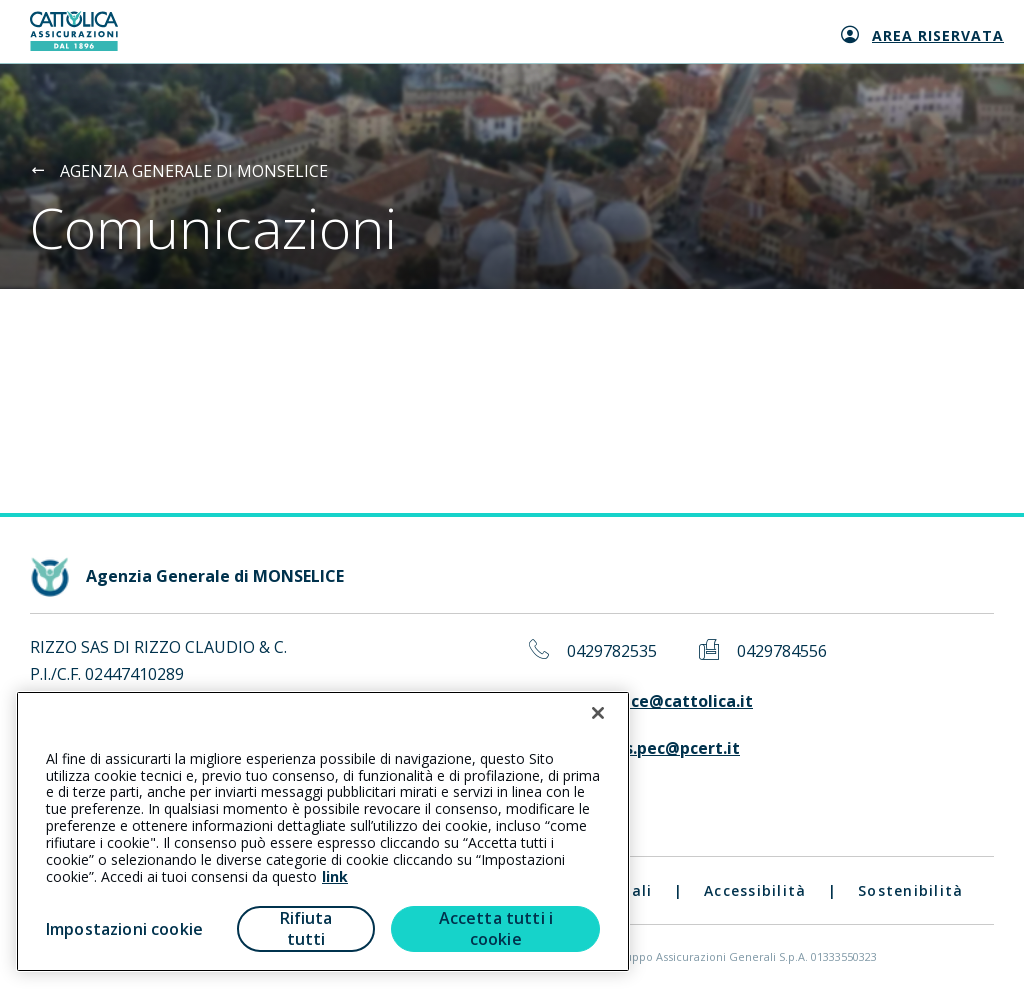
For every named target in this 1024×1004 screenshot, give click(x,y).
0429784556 (782, 651)
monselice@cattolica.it (660, 701)
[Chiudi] (598, 713)
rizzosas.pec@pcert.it (653, 748)
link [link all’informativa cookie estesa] (335, 876)
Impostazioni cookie (124, 929)
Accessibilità (755, 890)
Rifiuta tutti (306, 928)
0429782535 (612, 651)
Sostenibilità (910, 890)
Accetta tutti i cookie (496, 928)
